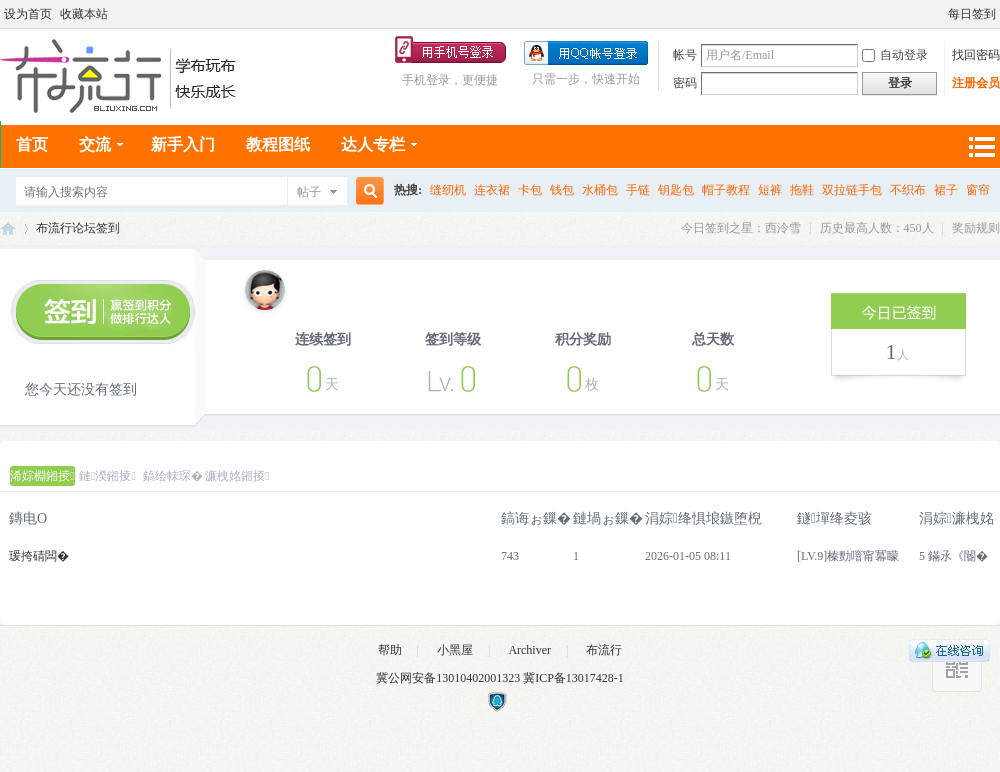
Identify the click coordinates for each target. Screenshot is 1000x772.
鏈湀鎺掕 (107, 476)
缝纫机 (448, 190)
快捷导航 (981, 146)
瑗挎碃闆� (39, 556)
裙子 (946, 190)
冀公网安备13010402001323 (449, 678)
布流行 (604, 650)
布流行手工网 (8, 228)
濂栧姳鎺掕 (237, 476)
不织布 (908, 190)
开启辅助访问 (939, 14)
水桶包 (600, 190)
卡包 (530, 190)
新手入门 (183, 144)
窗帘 (978, 190)
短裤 (770, 190)
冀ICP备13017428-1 (573, 678)
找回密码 (976, 55)
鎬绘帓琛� (173, 476)
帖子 (309, 192)
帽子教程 (726, 190)
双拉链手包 (852, 190)
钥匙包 (676, 190)
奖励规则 (976, 228)
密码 (685, 83)
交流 (95, 144)
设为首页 (28, 14)
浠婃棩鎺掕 (42, 476)
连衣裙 (492, 190)
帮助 (390, 650)
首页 (32, 144)
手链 (638, 190)
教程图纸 (278, 144)
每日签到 (972, 14)
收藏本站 (84, 14)
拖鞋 (802, 190)
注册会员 (976, 83)
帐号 (685, 55)
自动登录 (895, 55)
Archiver (529, 650)
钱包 (562, 190)
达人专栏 (373, 144)
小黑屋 (455, 650)
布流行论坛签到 (78, 228)
